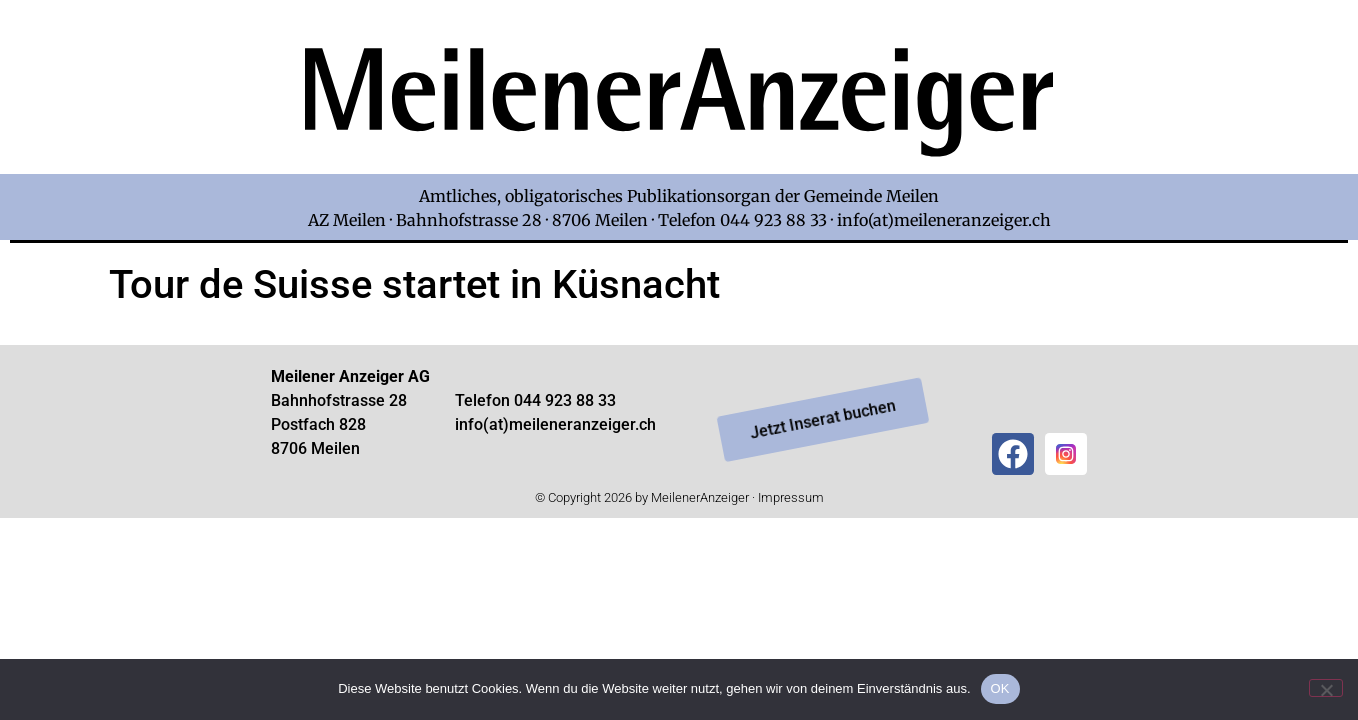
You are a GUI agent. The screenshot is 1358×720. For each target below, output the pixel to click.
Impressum (791, 497)
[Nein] (1326, 688)
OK (1000, 688)
